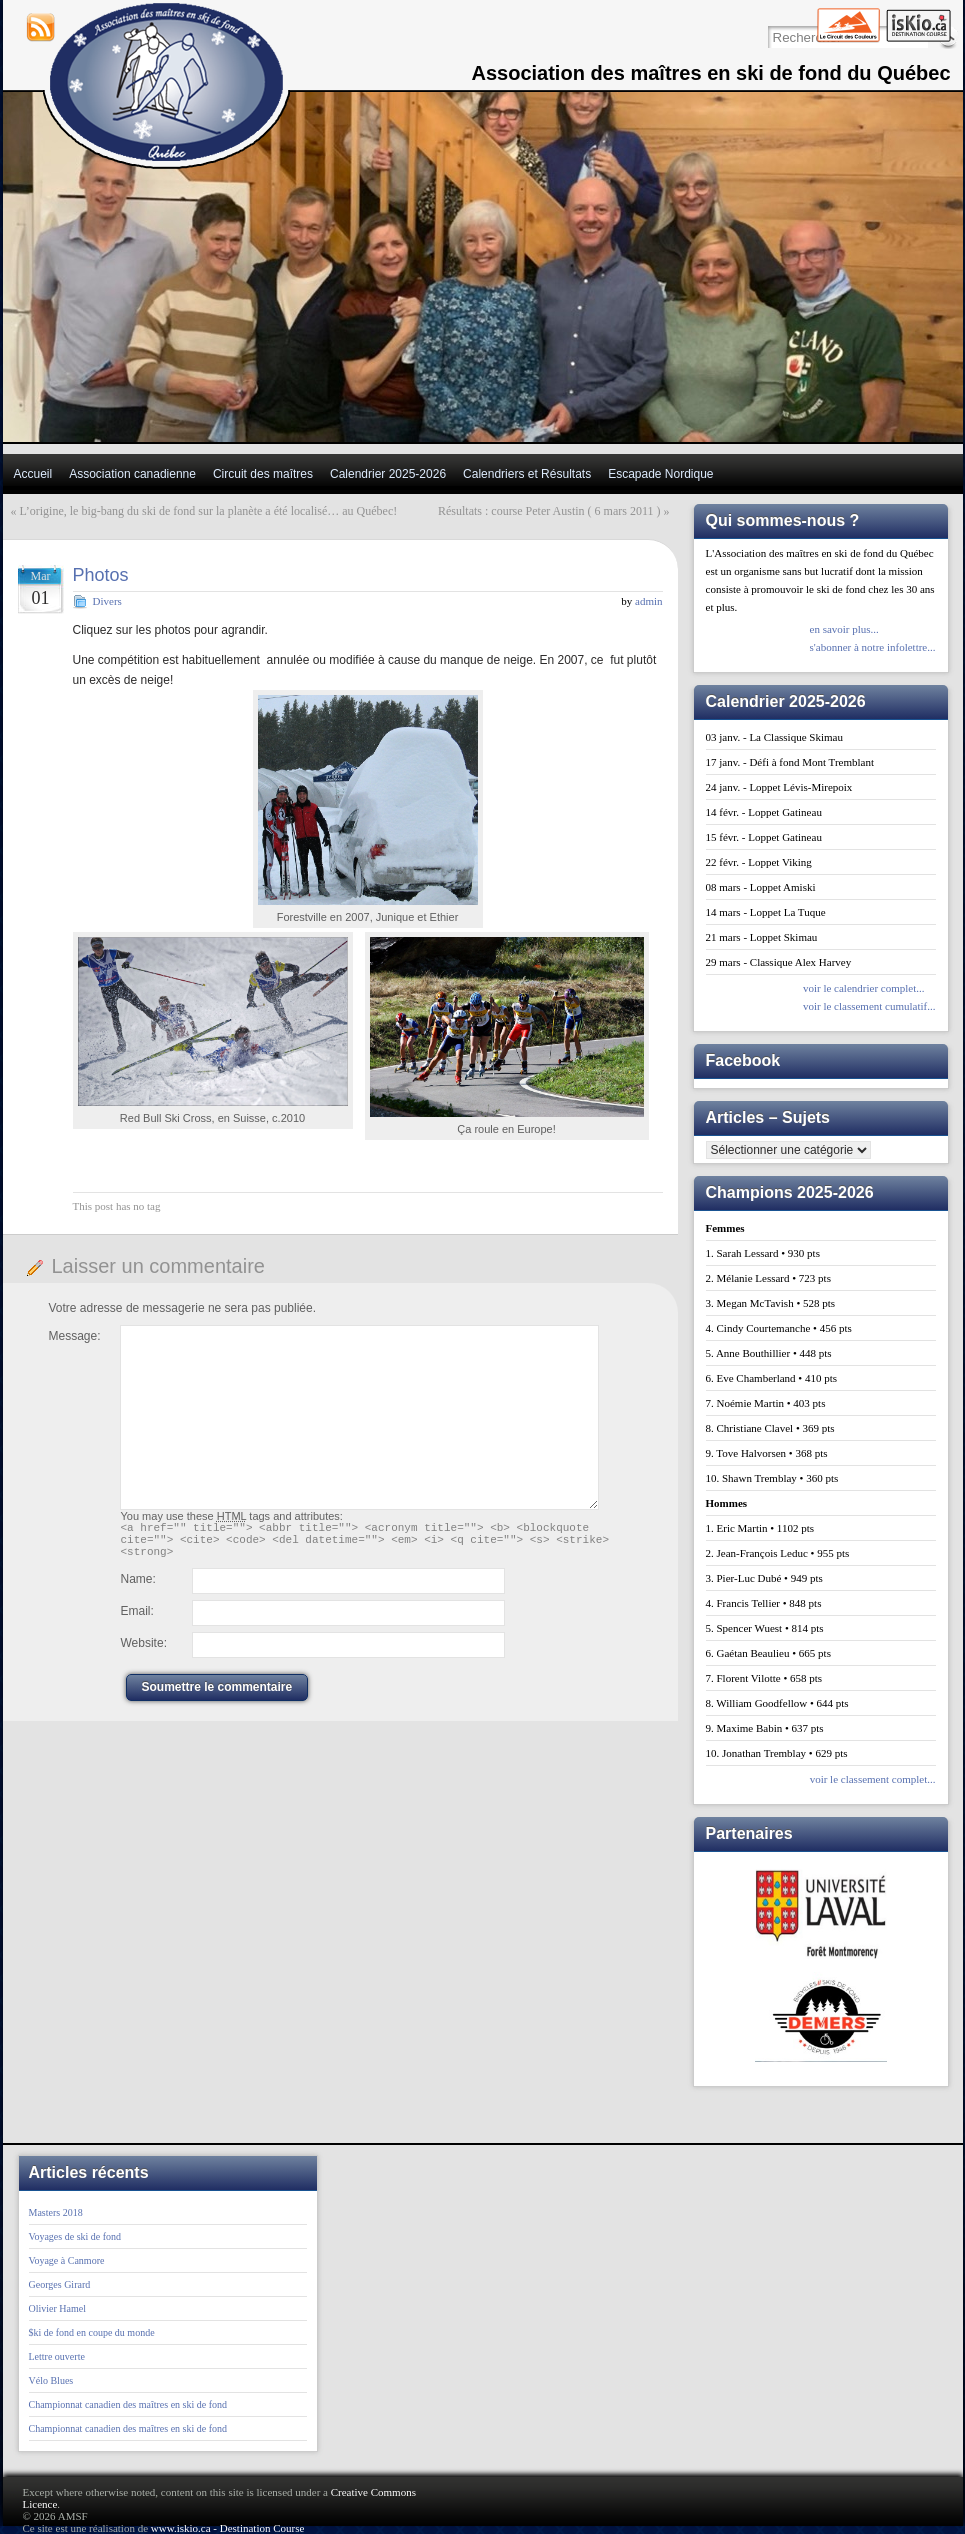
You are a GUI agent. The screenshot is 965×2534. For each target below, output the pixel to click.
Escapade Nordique (660, 474)
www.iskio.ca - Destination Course (228, 2528)
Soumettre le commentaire (217, 1696)
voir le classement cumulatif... (869, 1006)
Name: (138, 1588)
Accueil (33, 474)
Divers (107, 601)
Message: (75, 1336)
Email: (137, 1620)
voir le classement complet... (873, 1779)
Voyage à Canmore (67, 2260)
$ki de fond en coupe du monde (92, 2332)
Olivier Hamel (57, 2308)
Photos (101, 575)
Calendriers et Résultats (527, 474)
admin (649, 601)
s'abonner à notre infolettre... (873, 647)
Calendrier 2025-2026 (388, 474)
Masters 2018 (56, 2212)
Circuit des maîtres (263, 474)
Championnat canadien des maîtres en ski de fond (128, 2404)
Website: (144, 1652)
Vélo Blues (51, 2380)
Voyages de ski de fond (75, 2236)
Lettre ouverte (57, 2356)
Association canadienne (132, 474)
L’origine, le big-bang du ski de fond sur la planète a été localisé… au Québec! (209, 511)
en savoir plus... (844, 629)
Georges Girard (60, 2284)
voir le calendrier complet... (864, 988)
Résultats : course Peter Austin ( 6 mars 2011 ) (549, 511)
